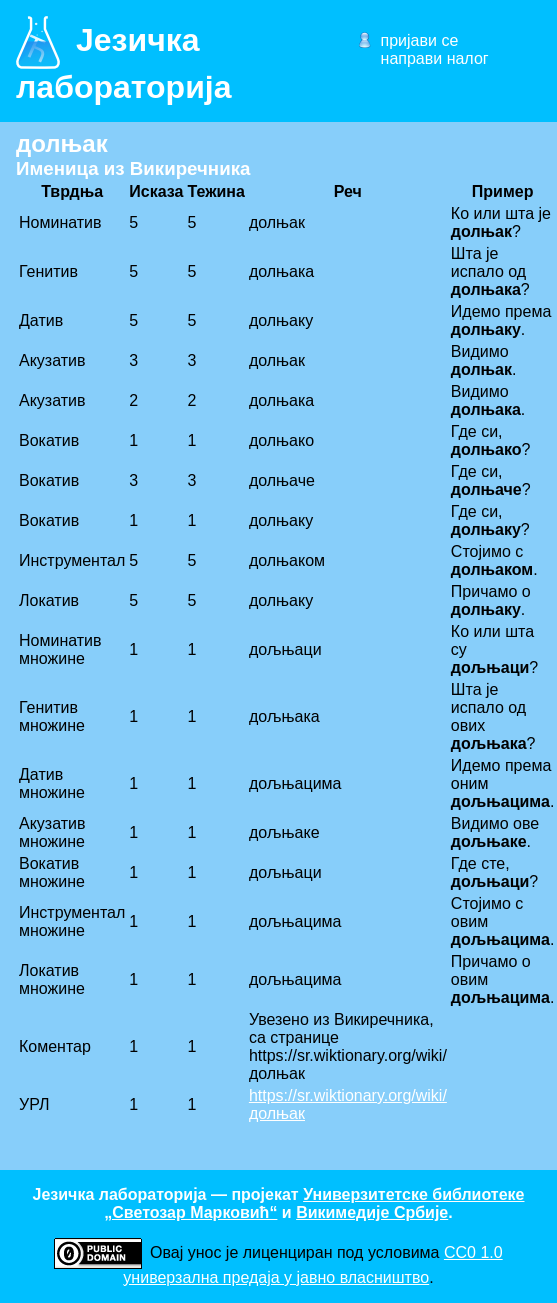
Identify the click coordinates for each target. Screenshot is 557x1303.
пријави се (420, 40)
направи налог (435, 58)
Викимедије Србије (372, 1212)
